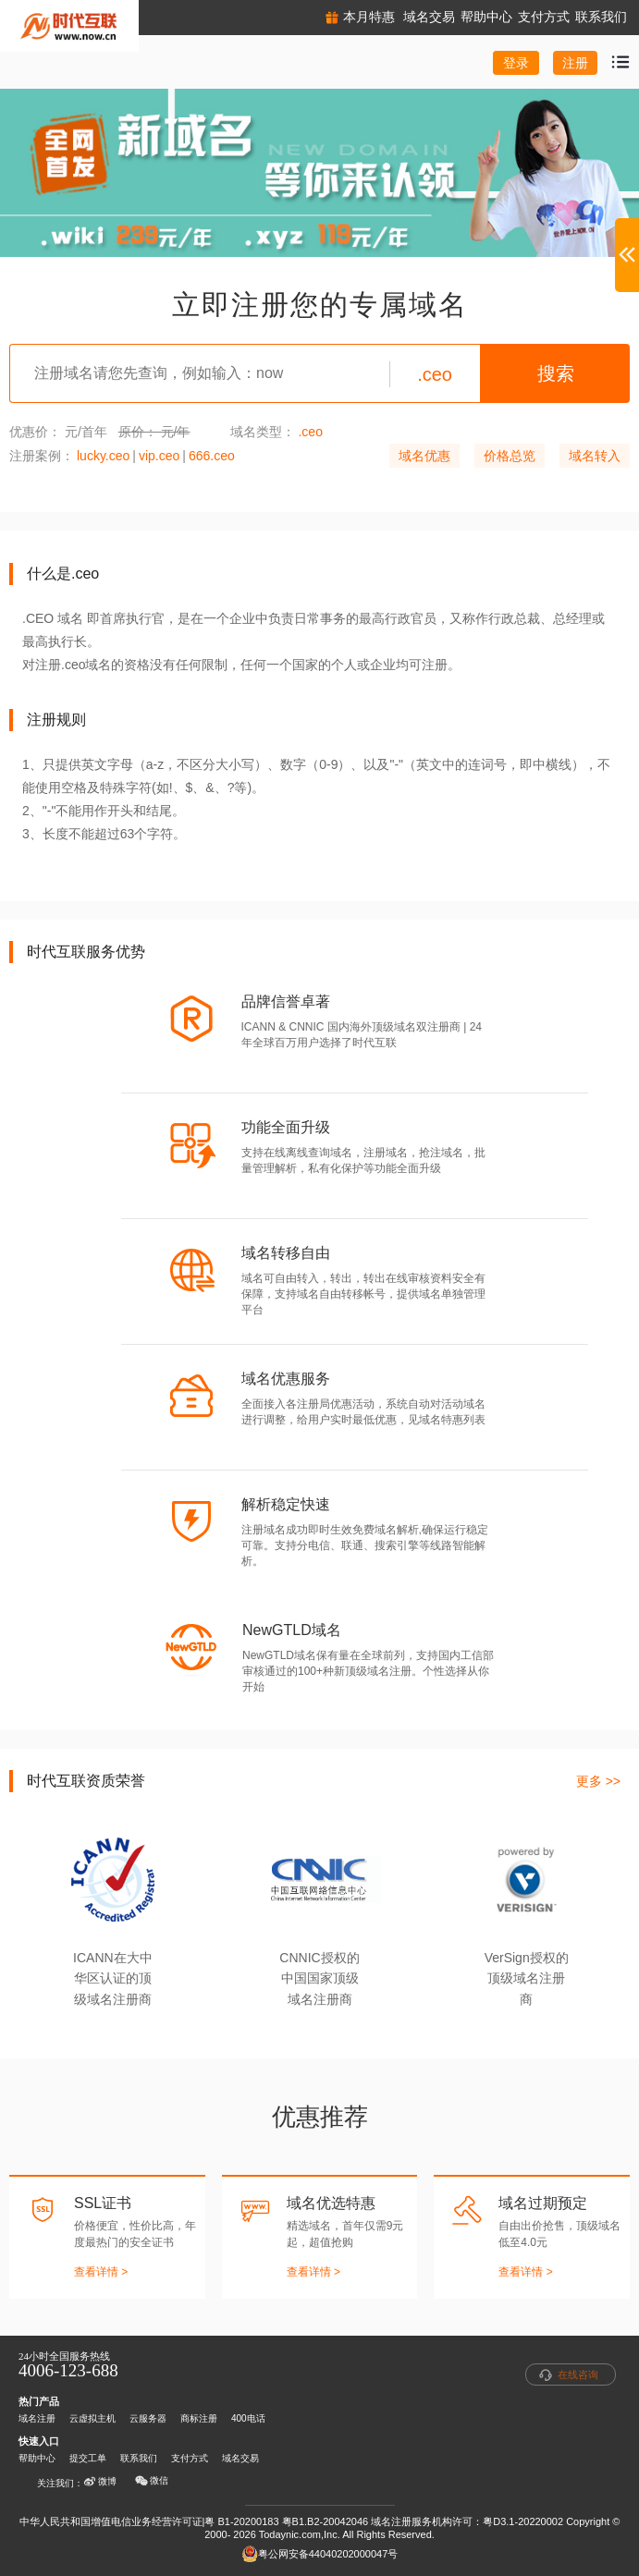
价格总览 (509, 455)
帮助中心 (36, 2458)
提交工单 (87, 2458)
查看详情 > (101, 2271)
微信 (151, 2480)
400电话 (248, 2418)
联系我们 (138, 2458)
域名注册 (36, 2418)
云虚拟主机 (92, 2418)
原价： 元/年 (154, 431)
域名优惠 (424, 455)
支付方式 (189, 2458)
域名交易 (240, 2458)
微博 (100, 2481)
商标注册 (198, 2418)
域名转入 (595, 455)
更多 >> (598, 1781)
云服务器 (147, 2418)
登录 (516, 62)
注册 (575, 62)
